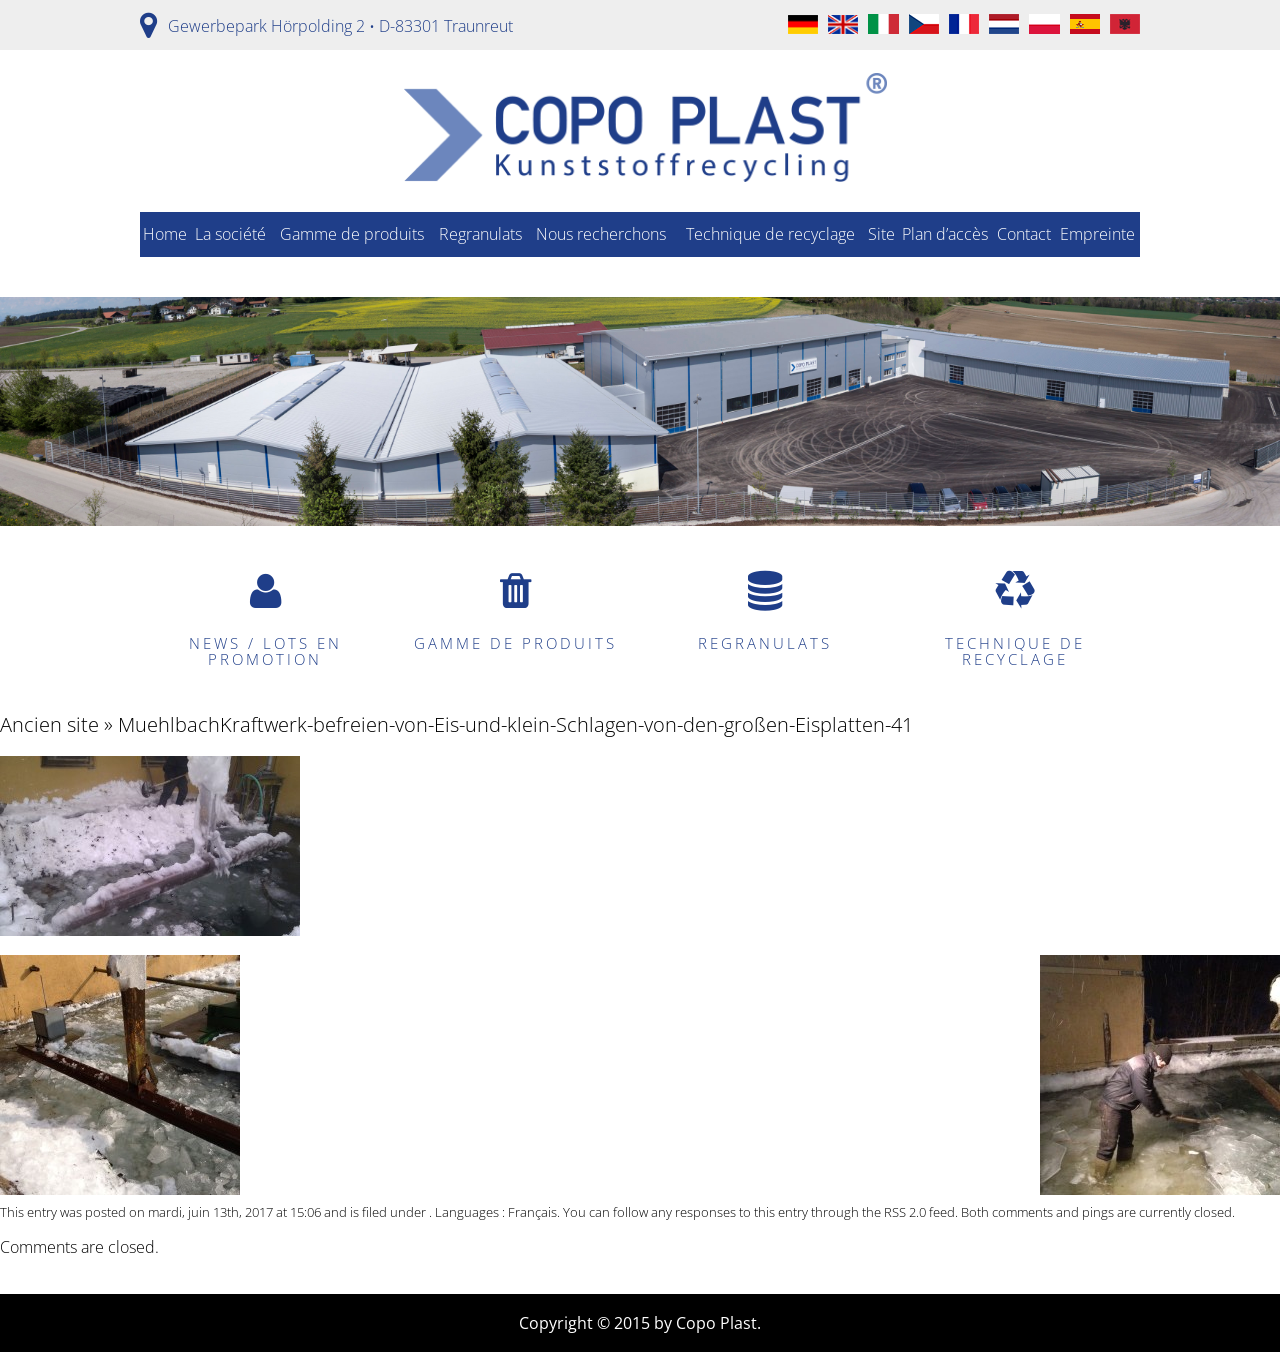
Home (165, 234)
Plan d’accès (945, 234)
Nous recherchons (601, 234)
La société (230, 234)
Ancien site (49, 724)
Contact (1024, 234)
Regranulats (480, 234)
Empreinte (1097, 234)
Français (532, 1212)
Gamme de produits (352, 234)
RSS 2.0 (905, 1212)
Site (881, 234)
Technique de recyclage (770, 234)
